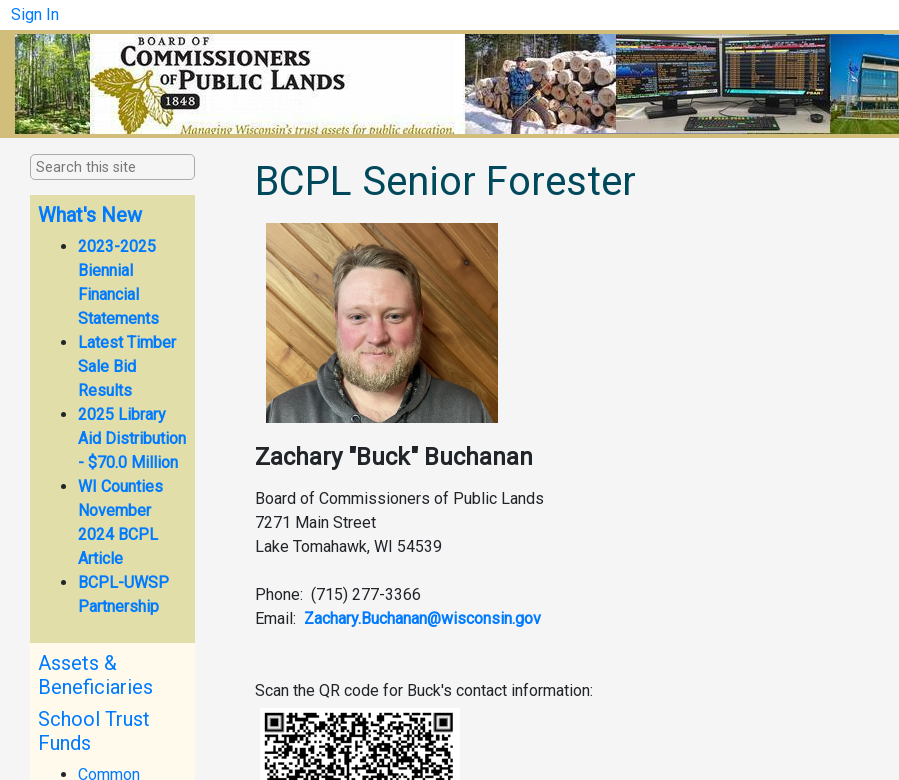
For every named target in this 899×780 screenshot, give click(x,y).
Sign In (35, 14)
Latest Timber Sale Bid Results (127, 366)
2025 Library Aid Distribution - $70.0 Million (132, 438)
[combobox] (136, 168)
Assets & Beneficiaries (95, 675)
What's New (90, 215)
